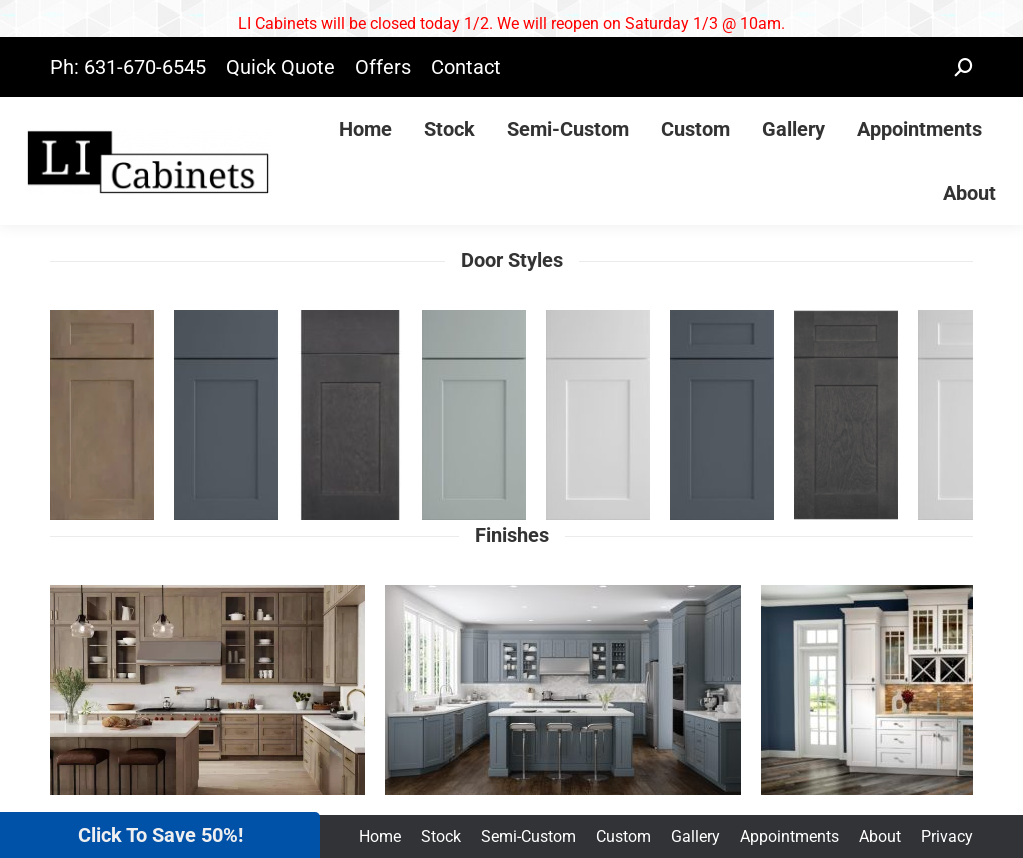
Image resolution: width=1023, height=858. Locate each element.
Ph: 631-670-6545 (128, 67)
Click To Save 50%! (160, 835)
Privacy (947, 836)
